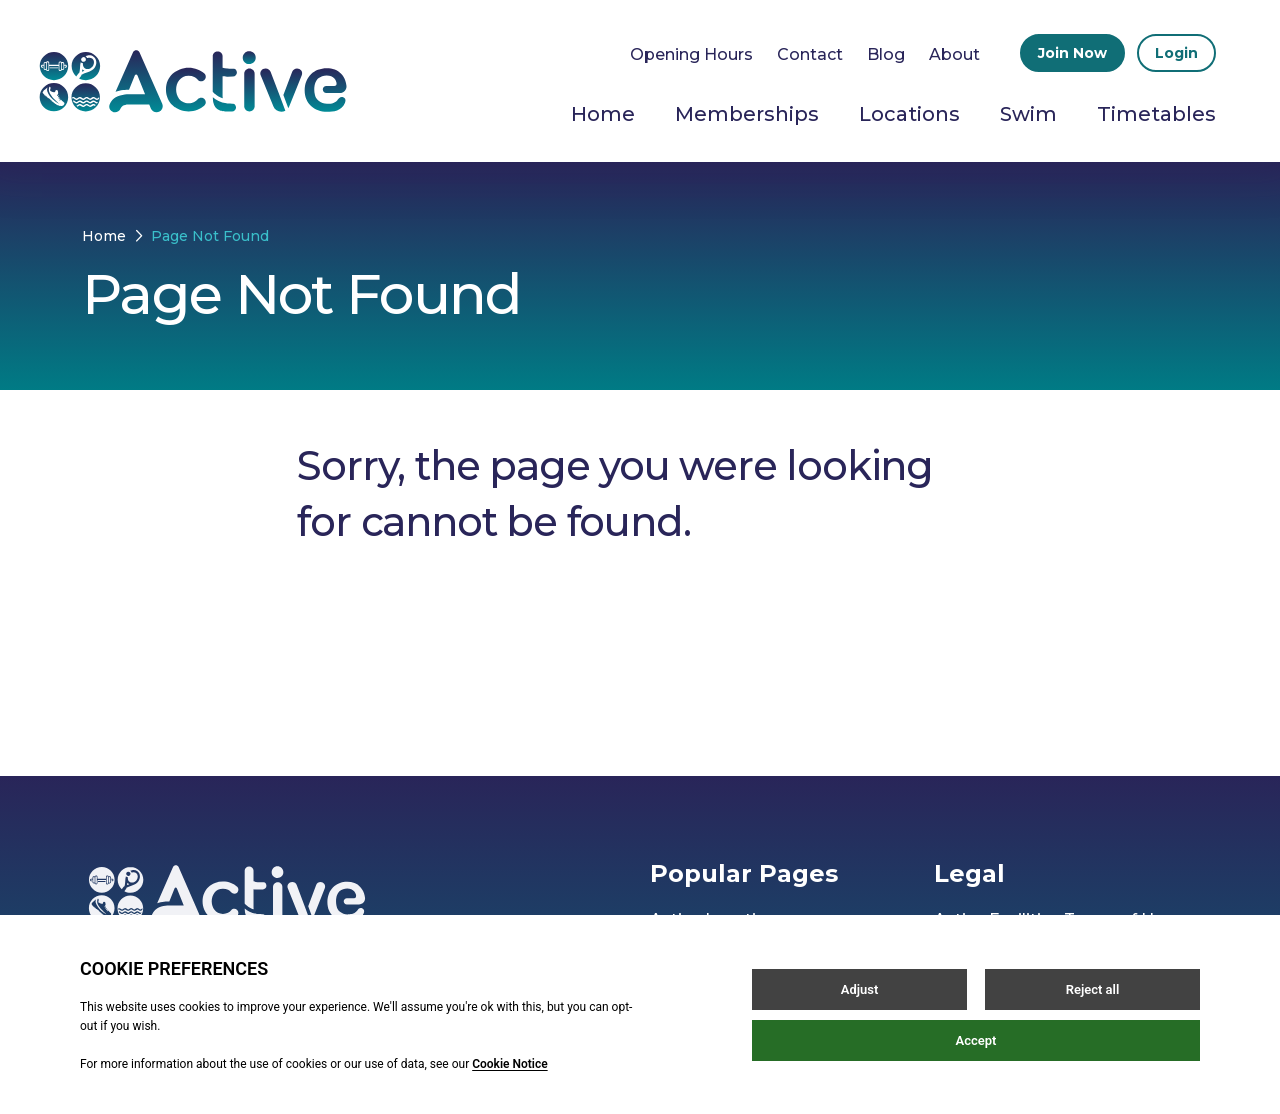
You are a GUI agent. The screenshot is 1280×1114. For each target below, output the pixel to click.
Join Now (1072, 53)
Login (1176, 53)
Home (603, 114)
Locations (909, 114)
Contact (810, 54)
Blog (886, 54)
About (954, 54)
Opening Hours (691, 54)
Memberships (747, 114)
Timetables (1156, 114)
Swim (1028, 114)
